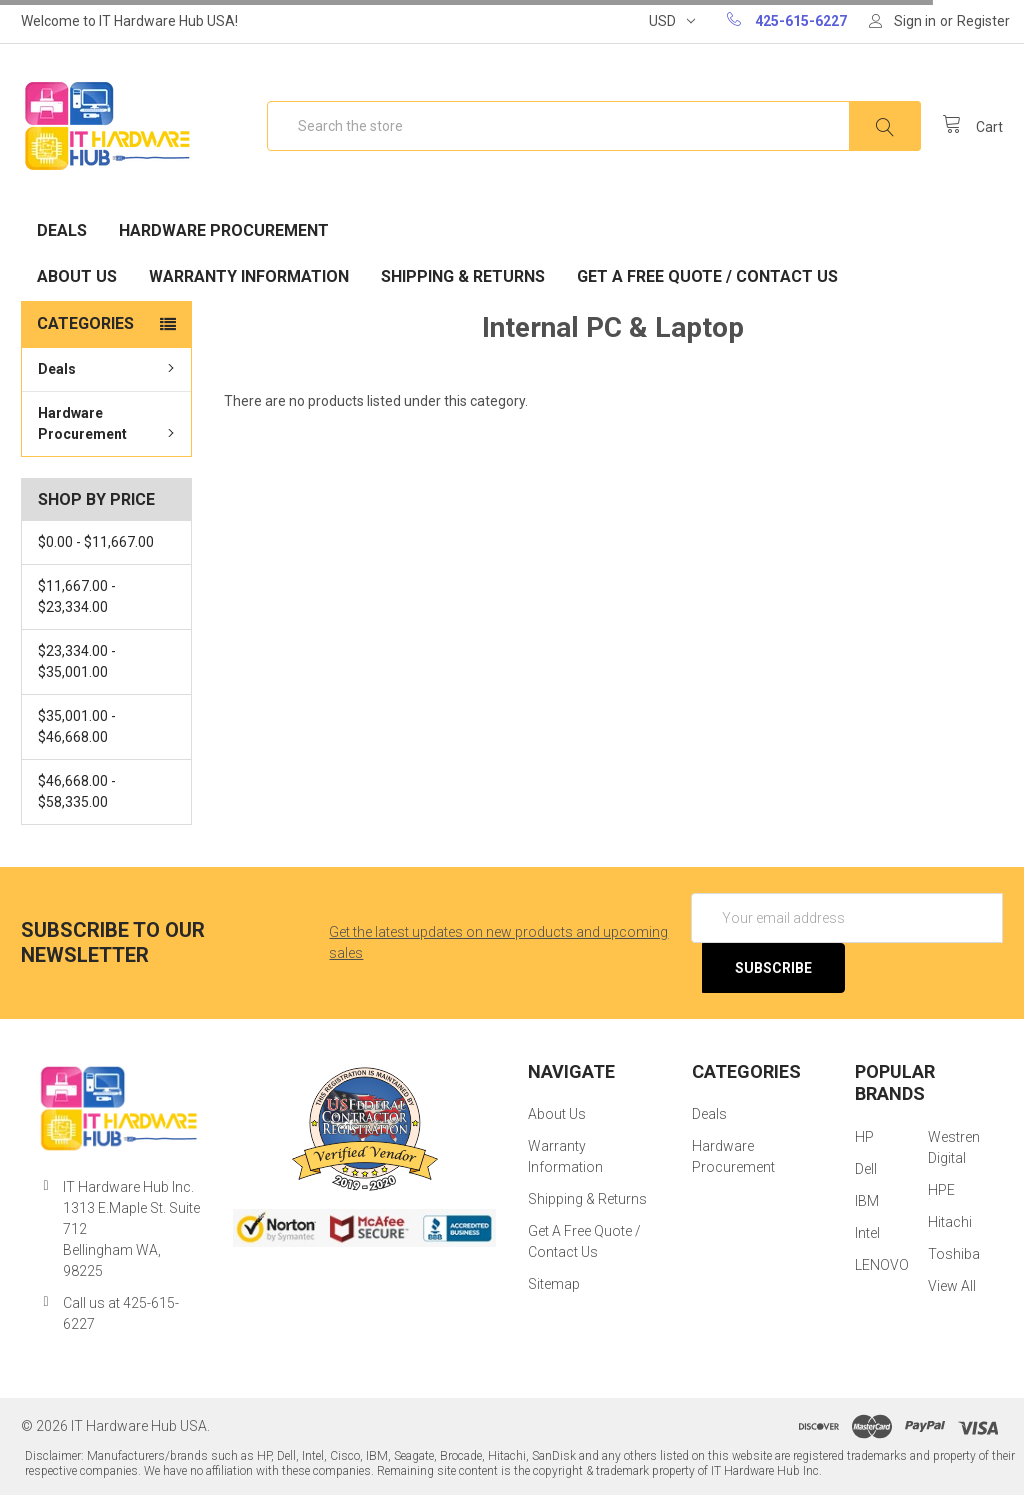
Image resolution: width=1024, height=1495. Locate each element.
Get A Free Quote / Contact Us (707, 276)
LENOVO (882, 1265)
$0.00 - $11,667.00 (96, 542)
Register (983, 21)
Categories (85, 323)
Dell (866, 1169)
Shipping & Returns (463, 276)
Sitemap (554, 1284)
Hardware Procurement (224, 230)
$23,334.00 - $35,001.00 (77, 661)
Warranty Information (249, 276)
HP (864, 1137)
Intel (867, 1233)
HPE (941, 1190)
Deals (62, 230)
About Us (77, 276)
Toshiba (954, 1254)
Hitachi (950, 1222)
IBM (867, 1201)
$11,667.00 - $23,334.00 (77, 596)
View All (952, 1286)
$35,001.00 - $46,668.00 (77, 726)
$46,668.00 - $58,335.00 (77, 791)
